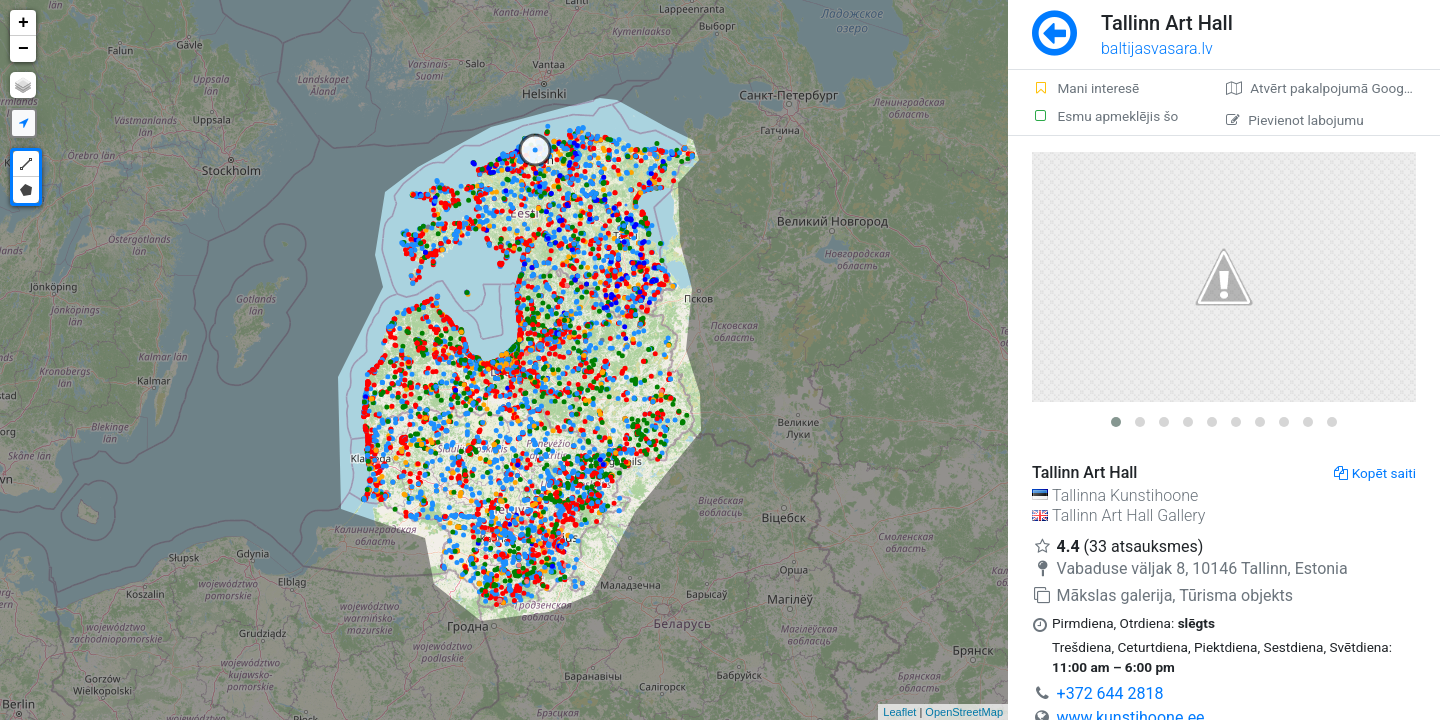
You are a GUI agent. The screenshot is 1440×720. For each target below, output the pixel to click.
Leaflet (899, 712)
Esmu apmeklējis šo (1105, 116)
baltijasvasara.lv (1157, 48)
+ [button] (23, 23)
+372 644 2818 (1110, 693)
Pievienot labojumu (1294, 120)
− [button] (23, 49)
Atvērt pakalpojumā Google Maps (1333, 88)
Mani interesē (1085, 88)
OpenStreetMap (964, 712)
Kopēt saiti (1375, 473)
